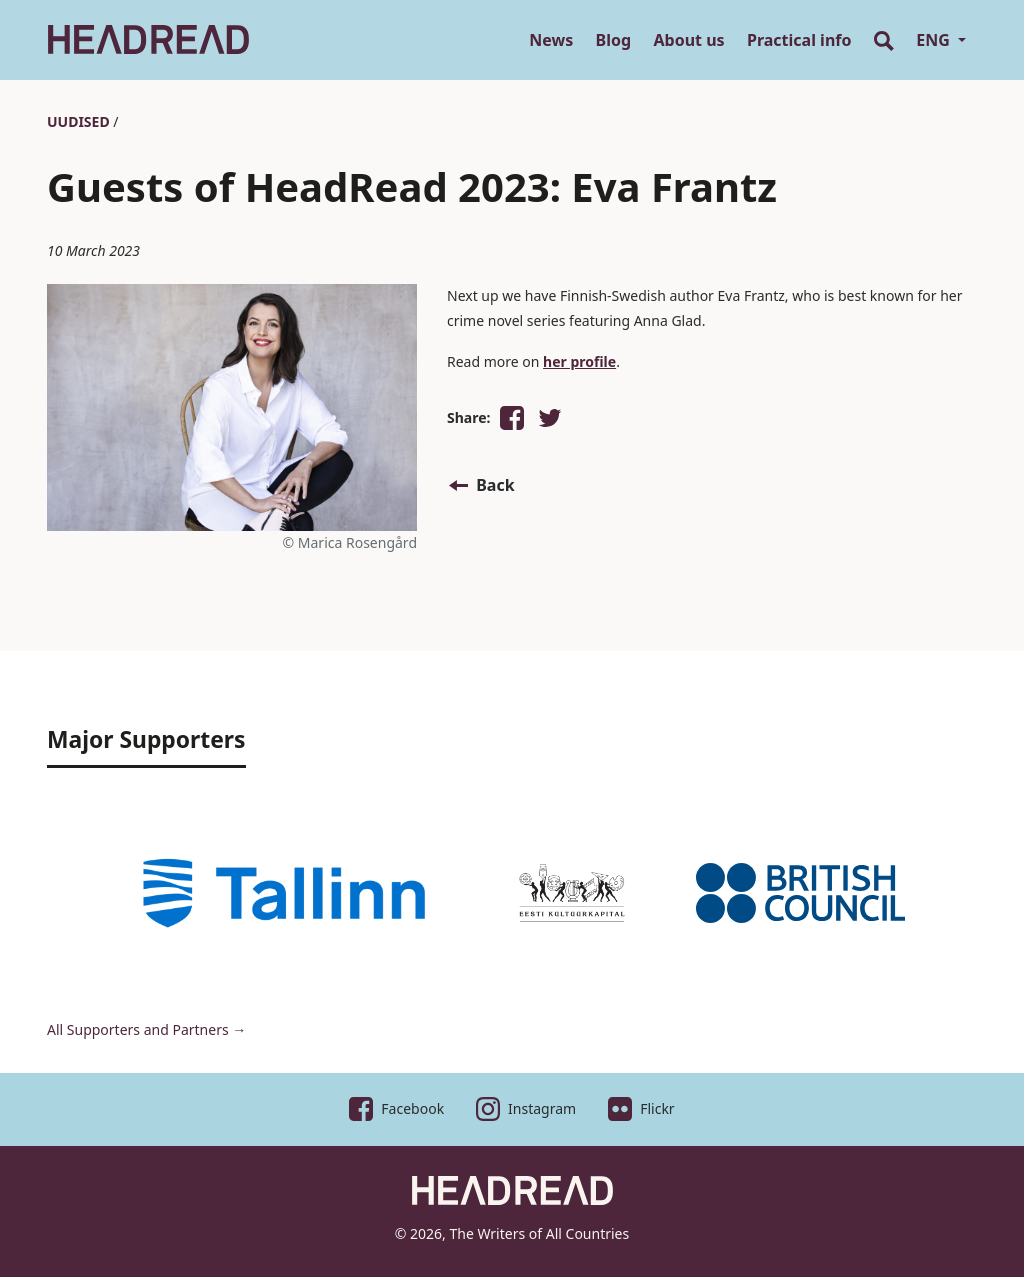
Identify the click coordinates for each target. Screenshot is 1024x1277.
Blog (614, 40)
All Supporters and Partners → (146, 1029)
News (551, 40)
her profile (579, 361)
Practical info (799, 40)
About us (689, 40)
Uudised (78, 121)
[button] (512, 418)
